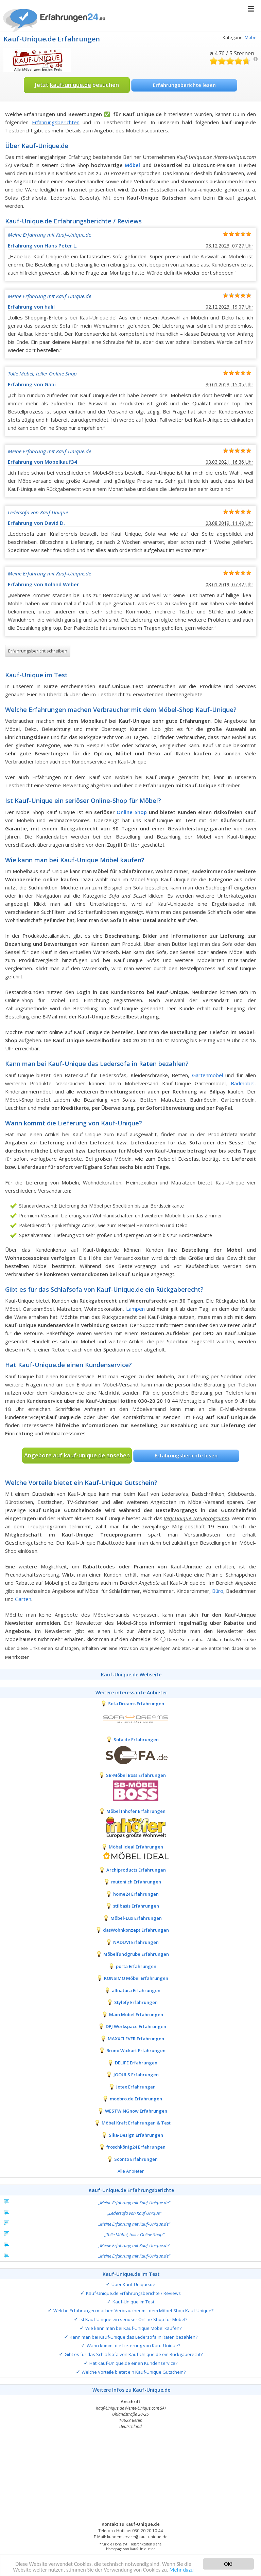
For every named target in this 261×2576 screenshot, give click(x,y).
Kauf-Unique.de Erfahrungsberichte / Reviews (133, 2293)
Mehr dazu (184, 2569)
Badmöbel (243, 1083)
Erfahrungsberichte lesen (184, 84)
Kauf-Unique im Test (133, 2302)
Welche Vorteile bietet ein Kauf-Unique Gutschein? (134, 2372)
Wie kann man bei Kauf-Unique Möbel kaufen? (133, 2328)
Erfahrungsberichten (56, 122)
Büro (217, 1590)
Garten (23, 1599)
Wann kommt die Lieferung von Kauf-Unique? (133, 2345)
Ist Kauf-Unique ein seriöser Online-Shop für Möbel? (133, 2319)
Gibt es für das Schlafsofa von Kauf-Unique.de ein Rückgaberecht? (134, 2354)
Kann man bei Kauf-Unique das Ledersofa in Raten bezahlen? (133, 2337)
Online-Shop (132, 812)
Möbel (251, 37)
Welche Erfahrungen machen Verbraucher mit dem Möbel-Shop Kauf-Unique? (133, 2310)
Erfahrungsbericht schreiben (37, 651)
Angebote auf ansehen (77, 1455)
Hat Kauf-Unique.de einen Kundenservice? (133, 2363)
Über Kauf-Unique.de (133, 2284)
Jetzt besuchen (77, 85)
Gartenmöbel (207, 1075)
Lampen (135, 1308)
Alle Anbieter (131, 2171)
